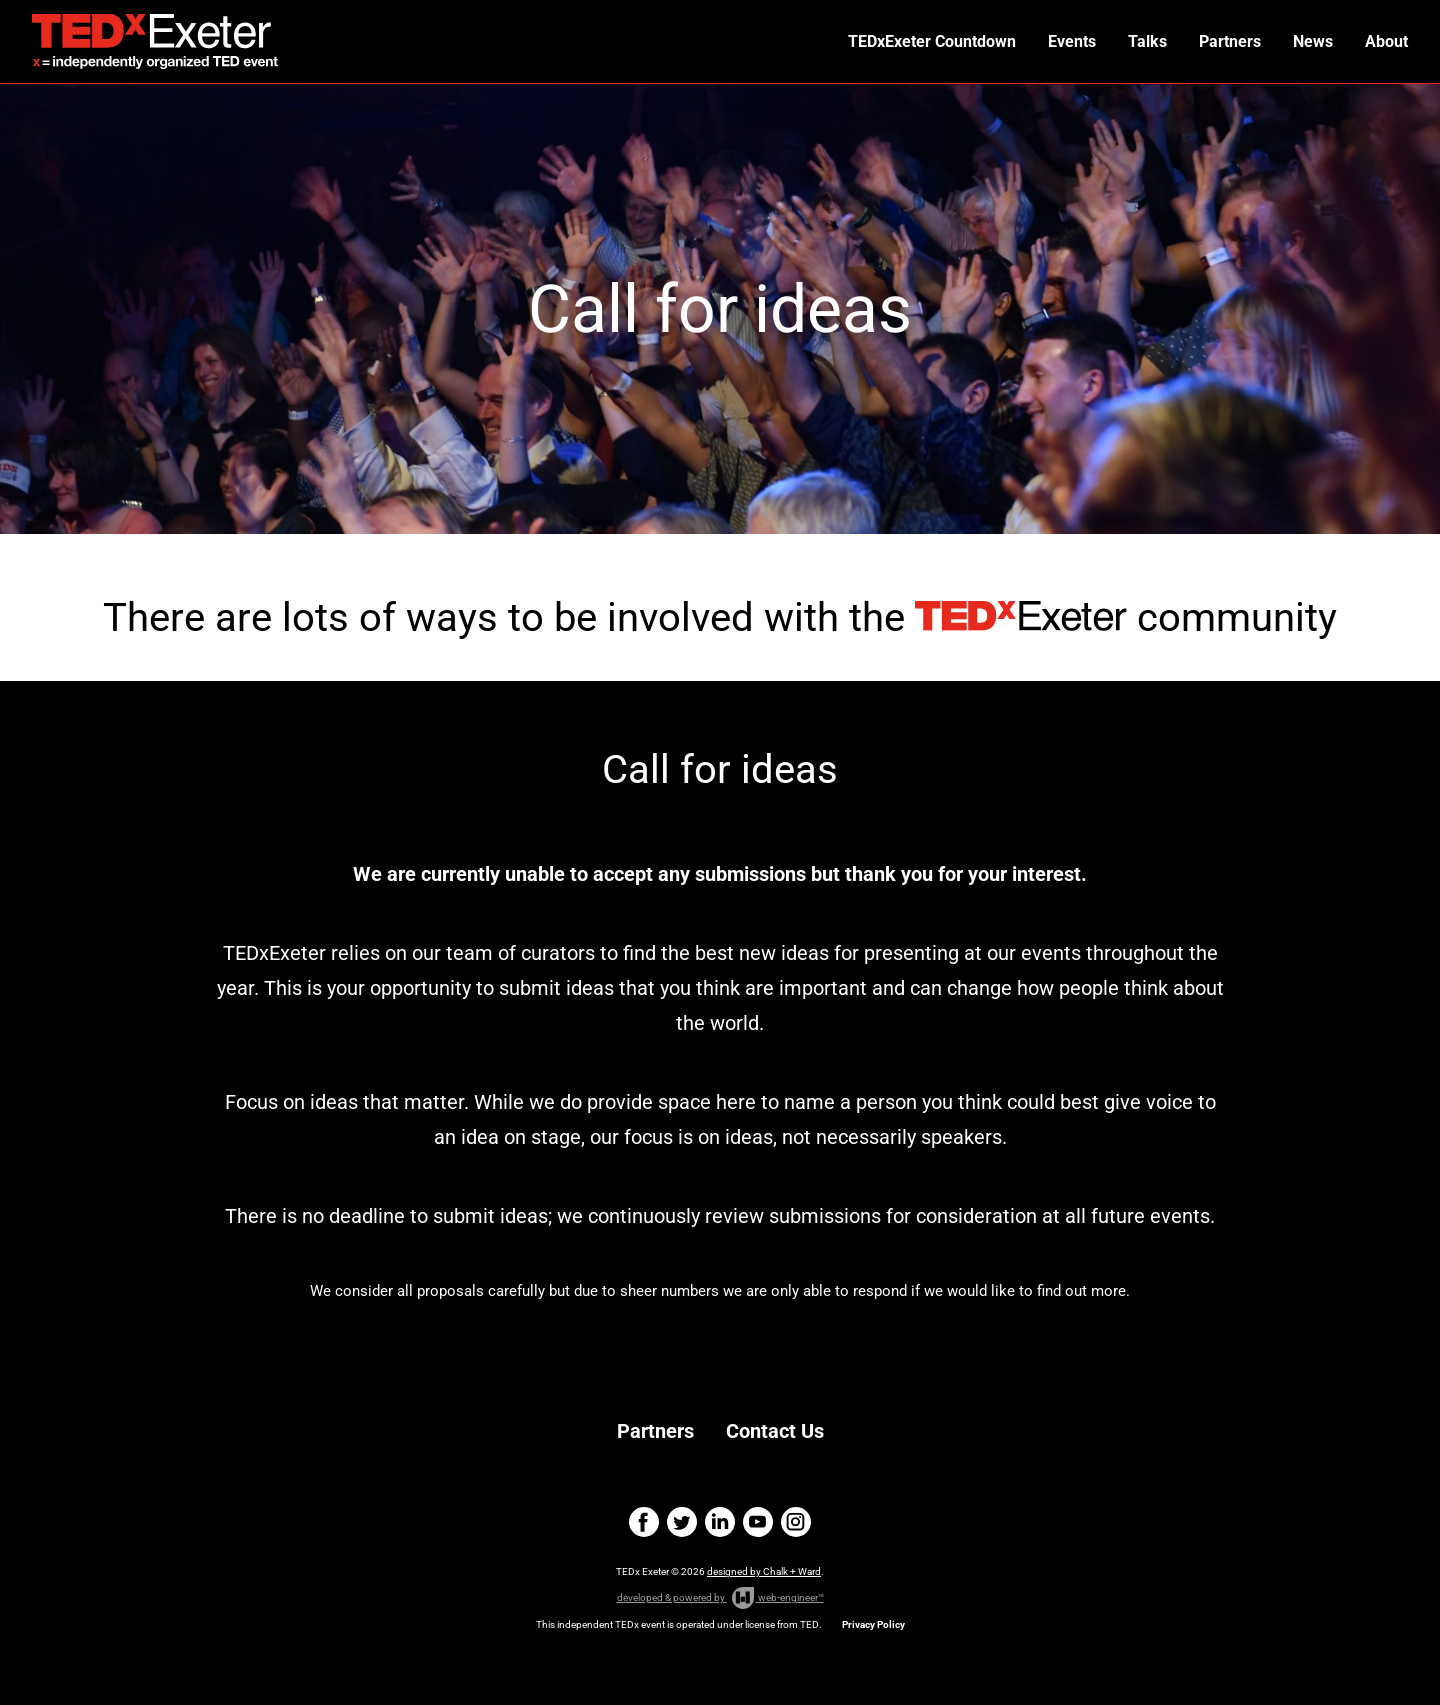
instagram (796, 1522)
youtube (758, 1522)
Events (1072, 41)
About (1386, 41)
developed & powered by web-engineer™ (720, 1598)
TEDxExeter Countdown (932, 41)
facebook (644, 1522)
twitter (682, 1522)
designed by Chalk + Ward (764, 1571)
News (1313, 41)
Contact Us (775, 1431)
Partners (1230, 41)
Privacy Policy (873, 1624)
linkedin (720, 1522)
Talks (1147, 41)
